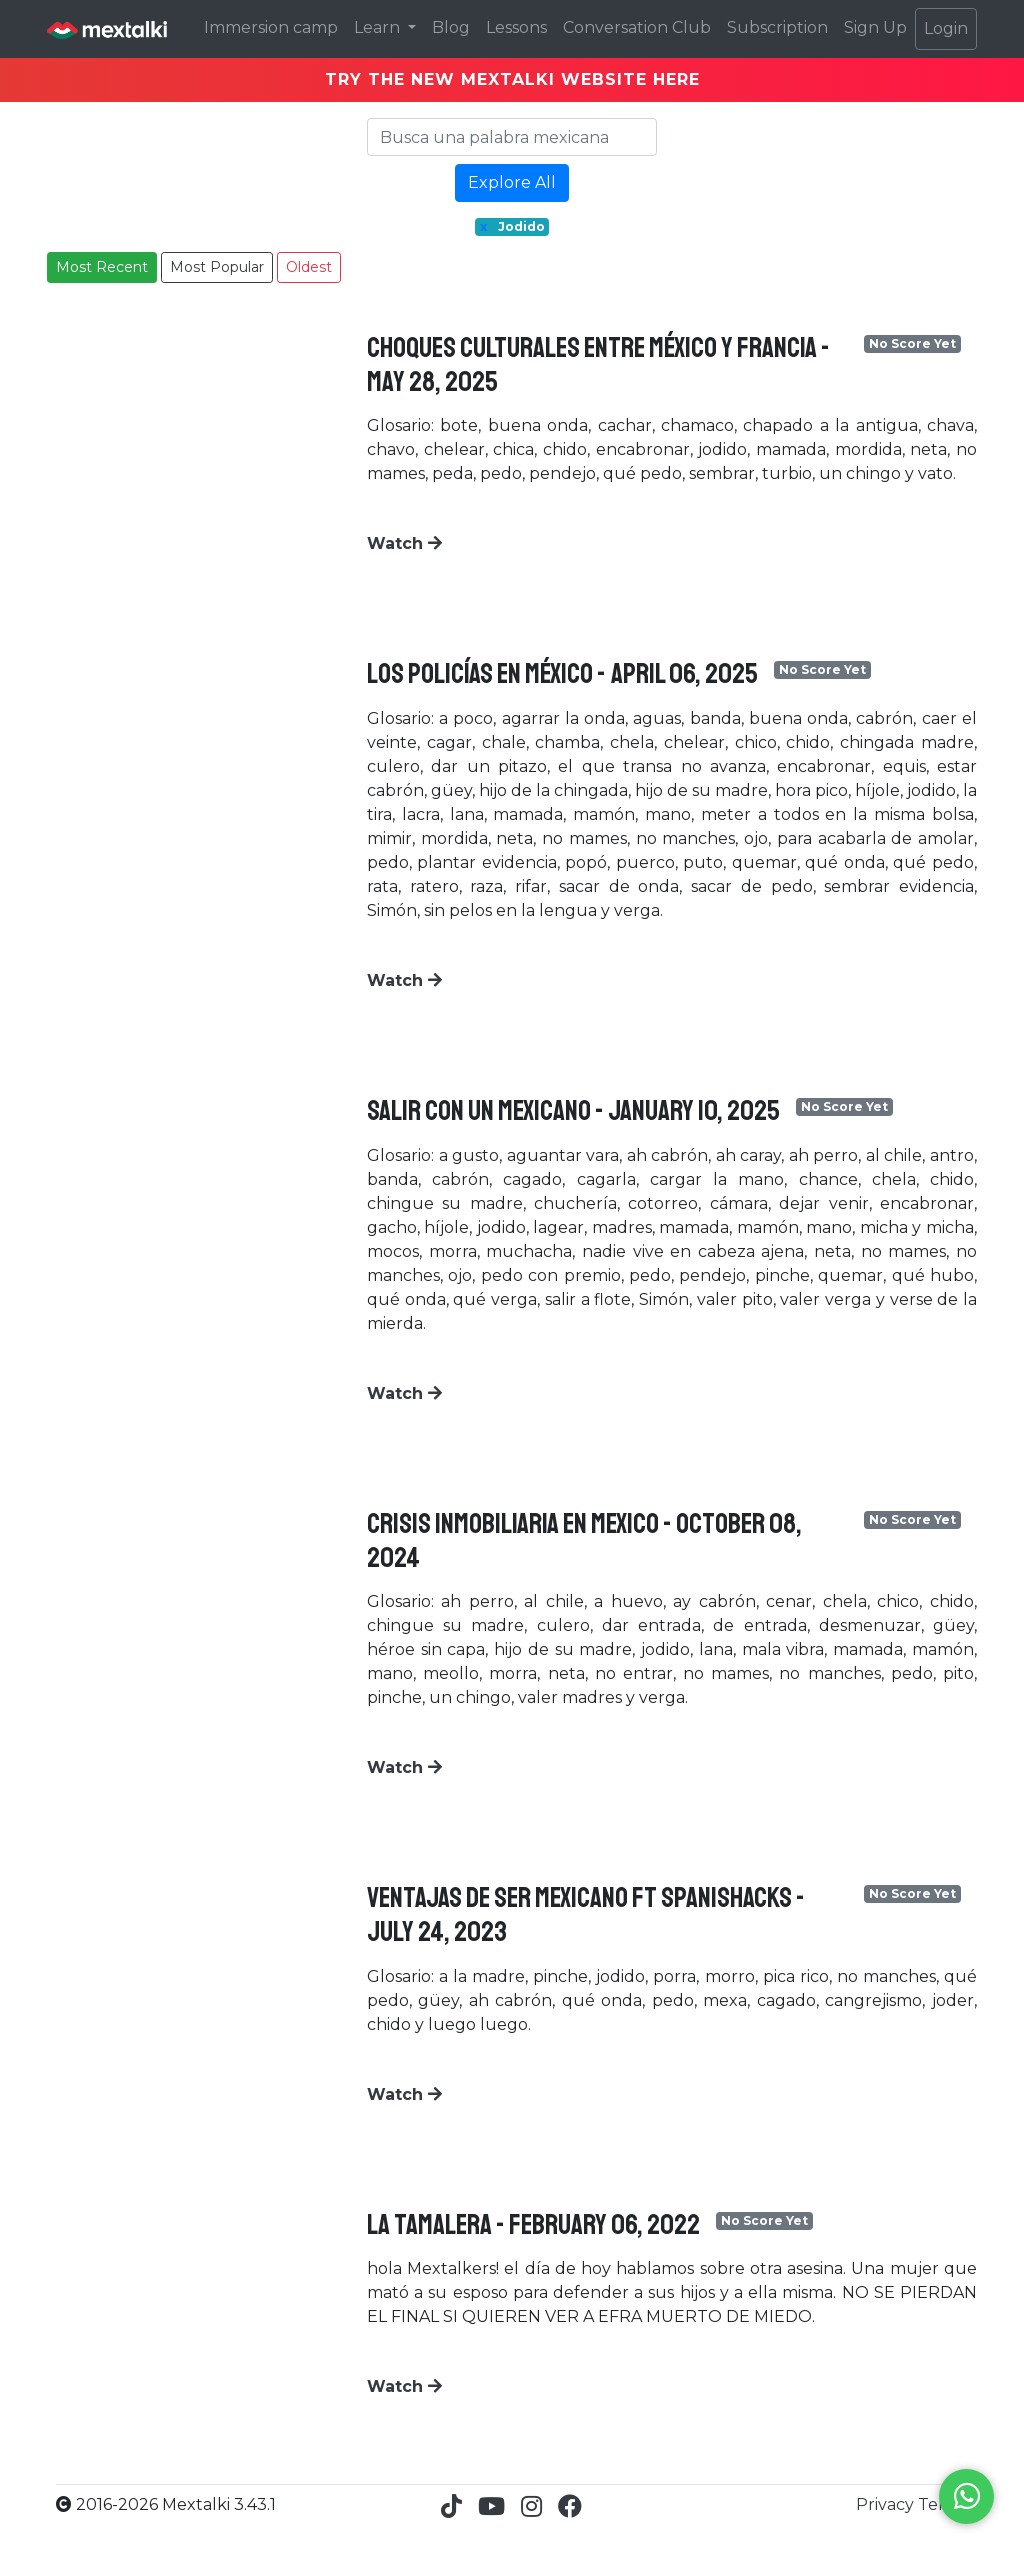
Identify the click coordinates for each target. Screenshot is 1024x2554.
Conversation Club (637, 27)
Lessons (516, 27)
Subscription (777, 27)
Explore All (512, 182)
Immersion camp (271, 27)
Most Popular (217, 267)
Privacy (887, 2504)
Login (946, 28)
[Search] (512, 137)
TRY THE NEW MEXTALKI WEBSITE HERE (512, 79)
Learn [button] (379, 27)
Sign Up (875, 27)
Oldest (309, 267)
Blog (451, 27)
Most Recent (102, 267)
